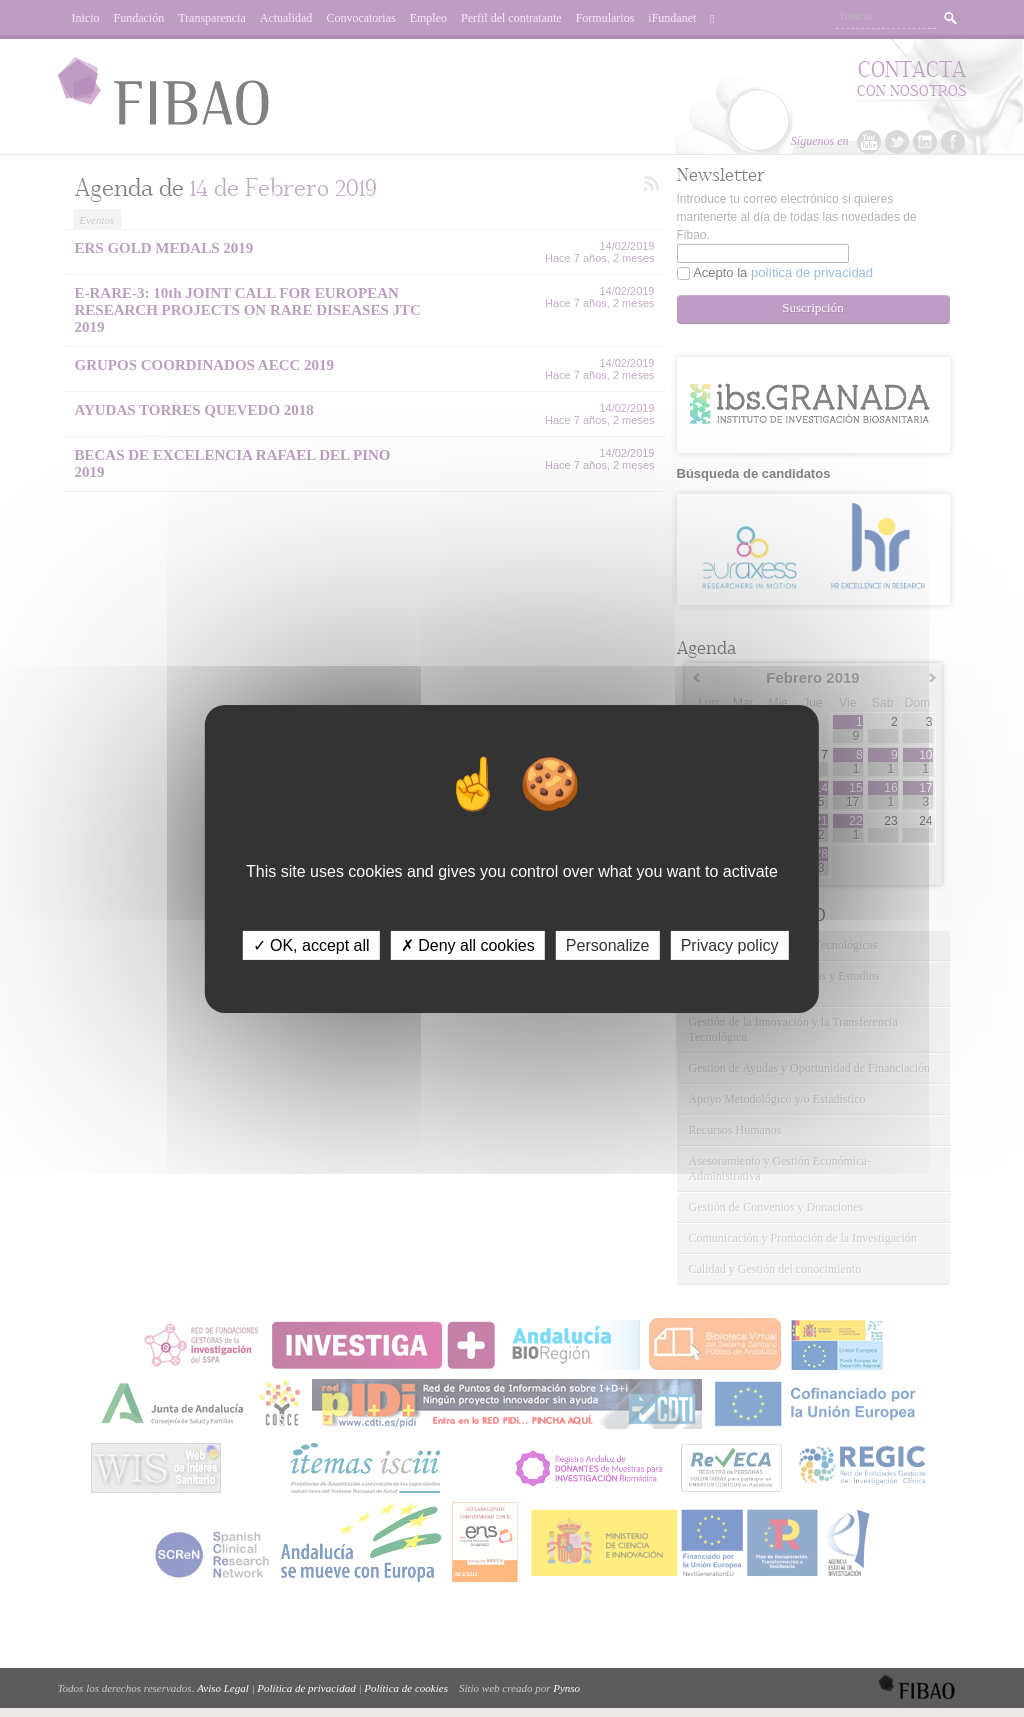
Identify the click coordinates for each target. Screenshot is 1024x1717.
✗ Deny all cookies (468, 944)
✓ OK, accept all (311, 944)
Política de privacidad (306, 1688)
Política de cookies (406, 1688)
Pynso (566, 1688)
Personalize (608, 944)
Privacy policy (730, 944)
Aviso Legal (223, 1688)
